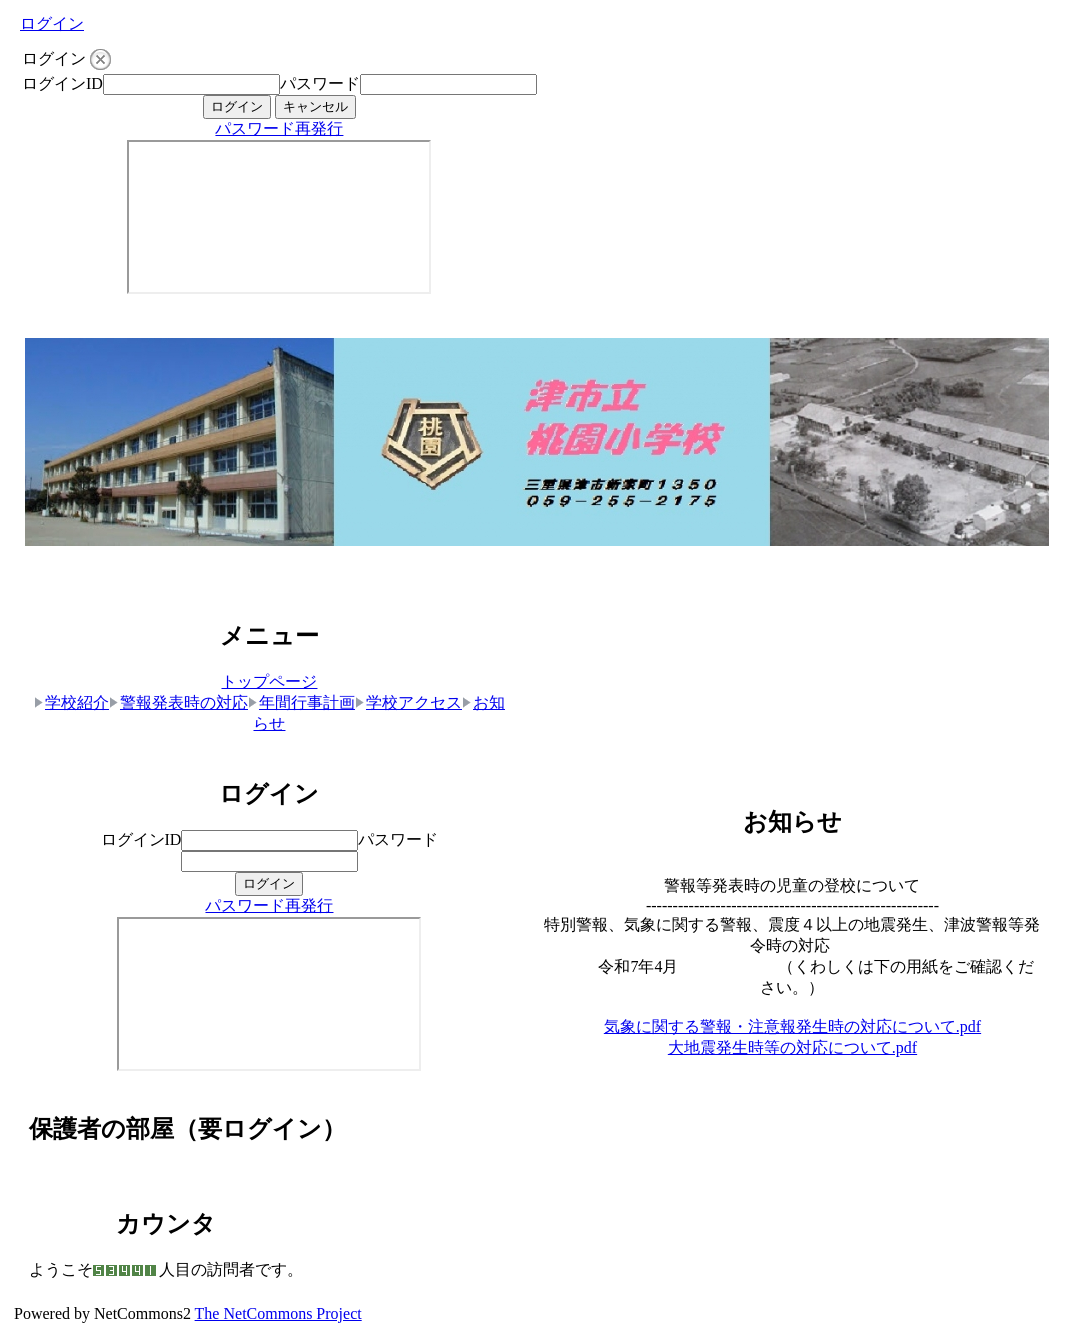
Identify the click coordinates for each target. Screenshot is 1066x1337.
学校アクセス (408, 702)
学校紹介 (71, 702)
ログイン (52, 23)
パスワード (320, 83)
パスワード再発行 (279, 128)
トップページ (269, 681)
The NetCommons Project (278, 1313)
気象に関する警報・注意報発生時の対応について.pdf (792, 1026)
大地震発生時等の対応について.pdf (792, 1047)
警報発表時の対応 (178, 702)
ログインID (62, 83)
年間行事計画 (301, 702)
